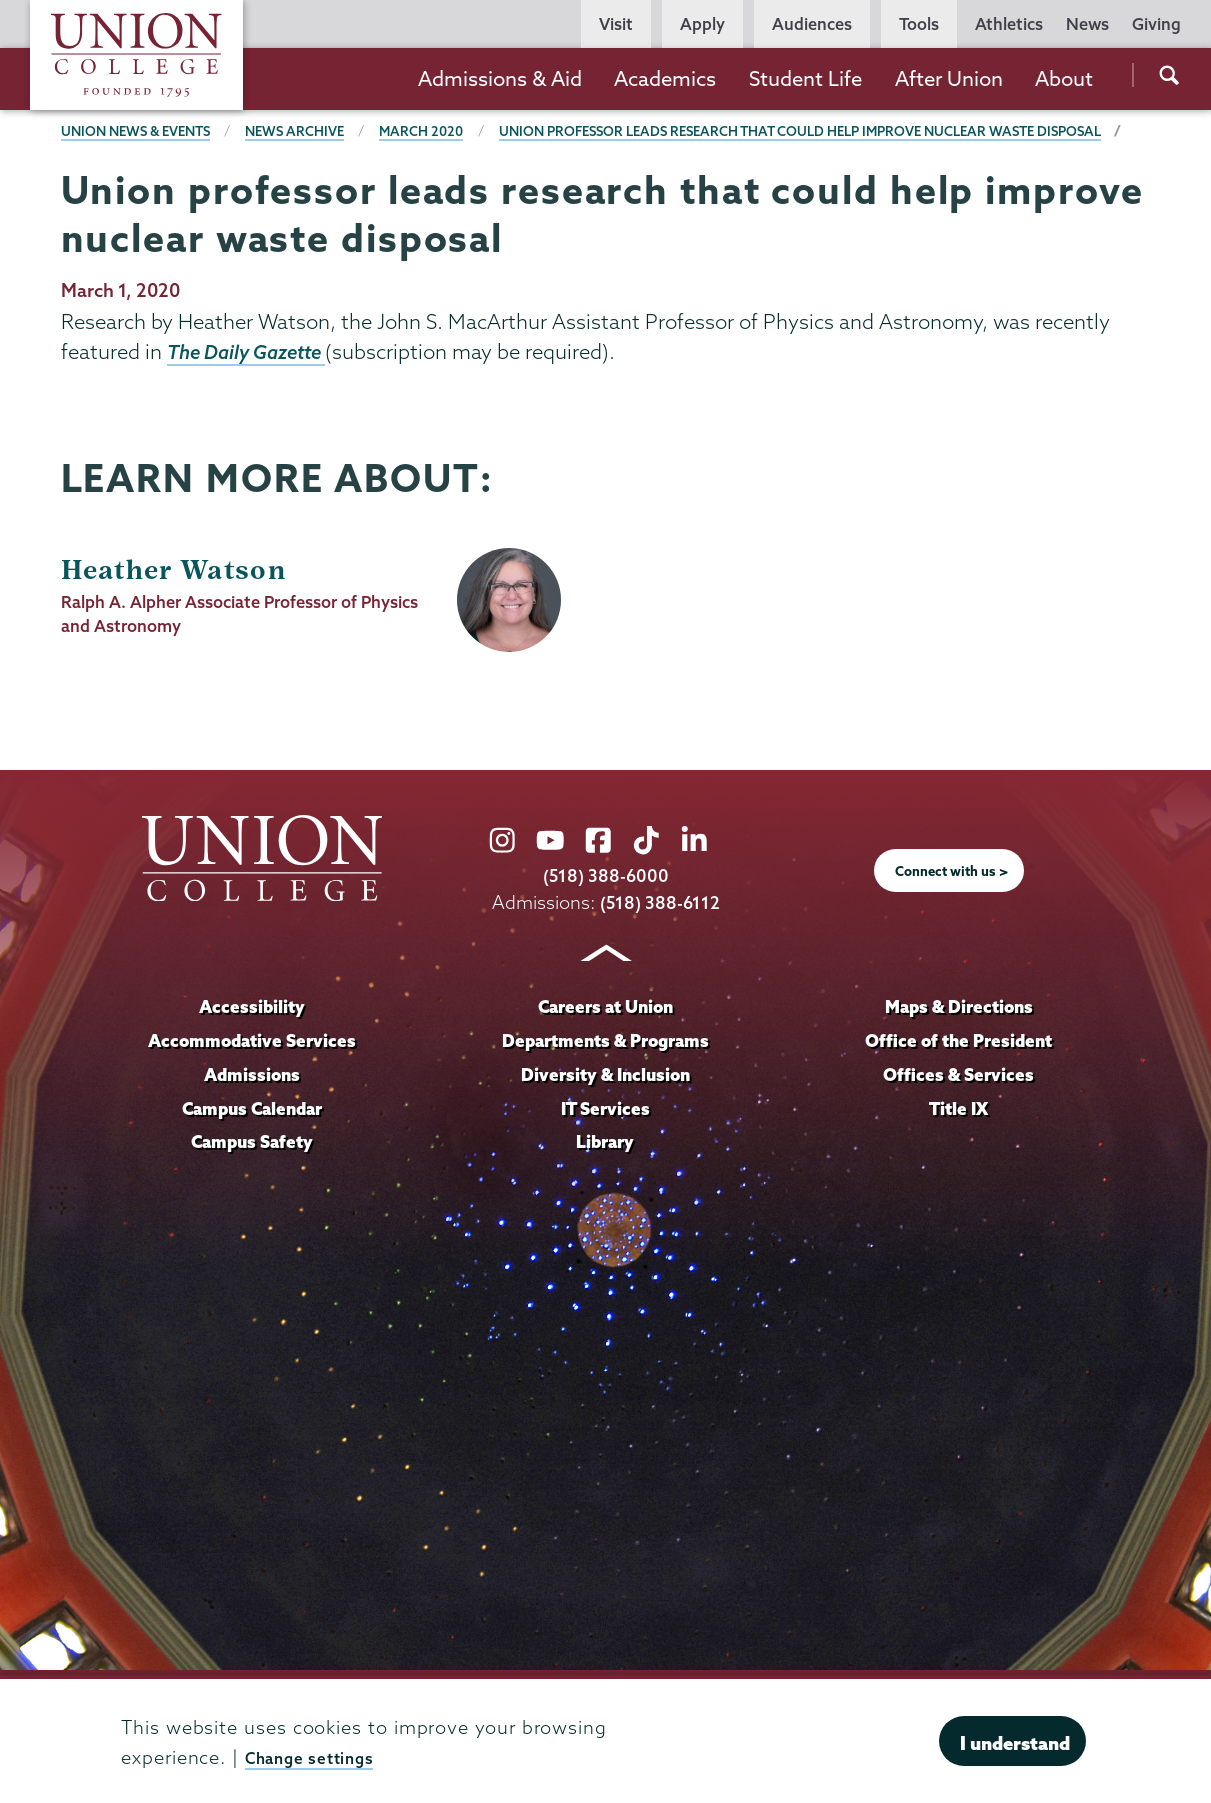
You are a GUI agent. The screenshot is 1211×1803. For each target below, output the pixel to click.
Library (605, 1172)
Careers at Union (605, 1037)
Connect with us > (951, 902)
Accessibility (252, 1037)
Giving (1156, 24)
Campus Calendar (252, 1138)
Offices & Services (959, 1105)
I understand (1015, 1743)
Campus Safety (252, 1172)
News (1087, 24)
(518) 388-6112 (659, 932)
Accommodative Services (252, 1071)
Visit (616, 24)
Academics (665, 78)
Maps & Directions (959, 1037)
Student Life (805, 78)
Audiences (812, 24)
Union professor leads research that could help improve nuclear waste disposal (387, 160)
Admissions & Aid (500, 78)
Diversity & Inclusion (605, 1105)
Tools (919, 24)
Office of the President (959, 1071)
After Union (949, 78)
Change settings (321, 1757)
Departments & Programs (605, 1071)
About (1064, 78)
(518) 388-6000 (606, 905)
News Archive (313, 131)
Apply (702, 24)
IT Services (605, 1138)
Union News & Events (143, 131)
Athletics (1009, 24)
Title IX (958, 1138)
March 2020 (446, 131)
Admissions (252, 1105)
